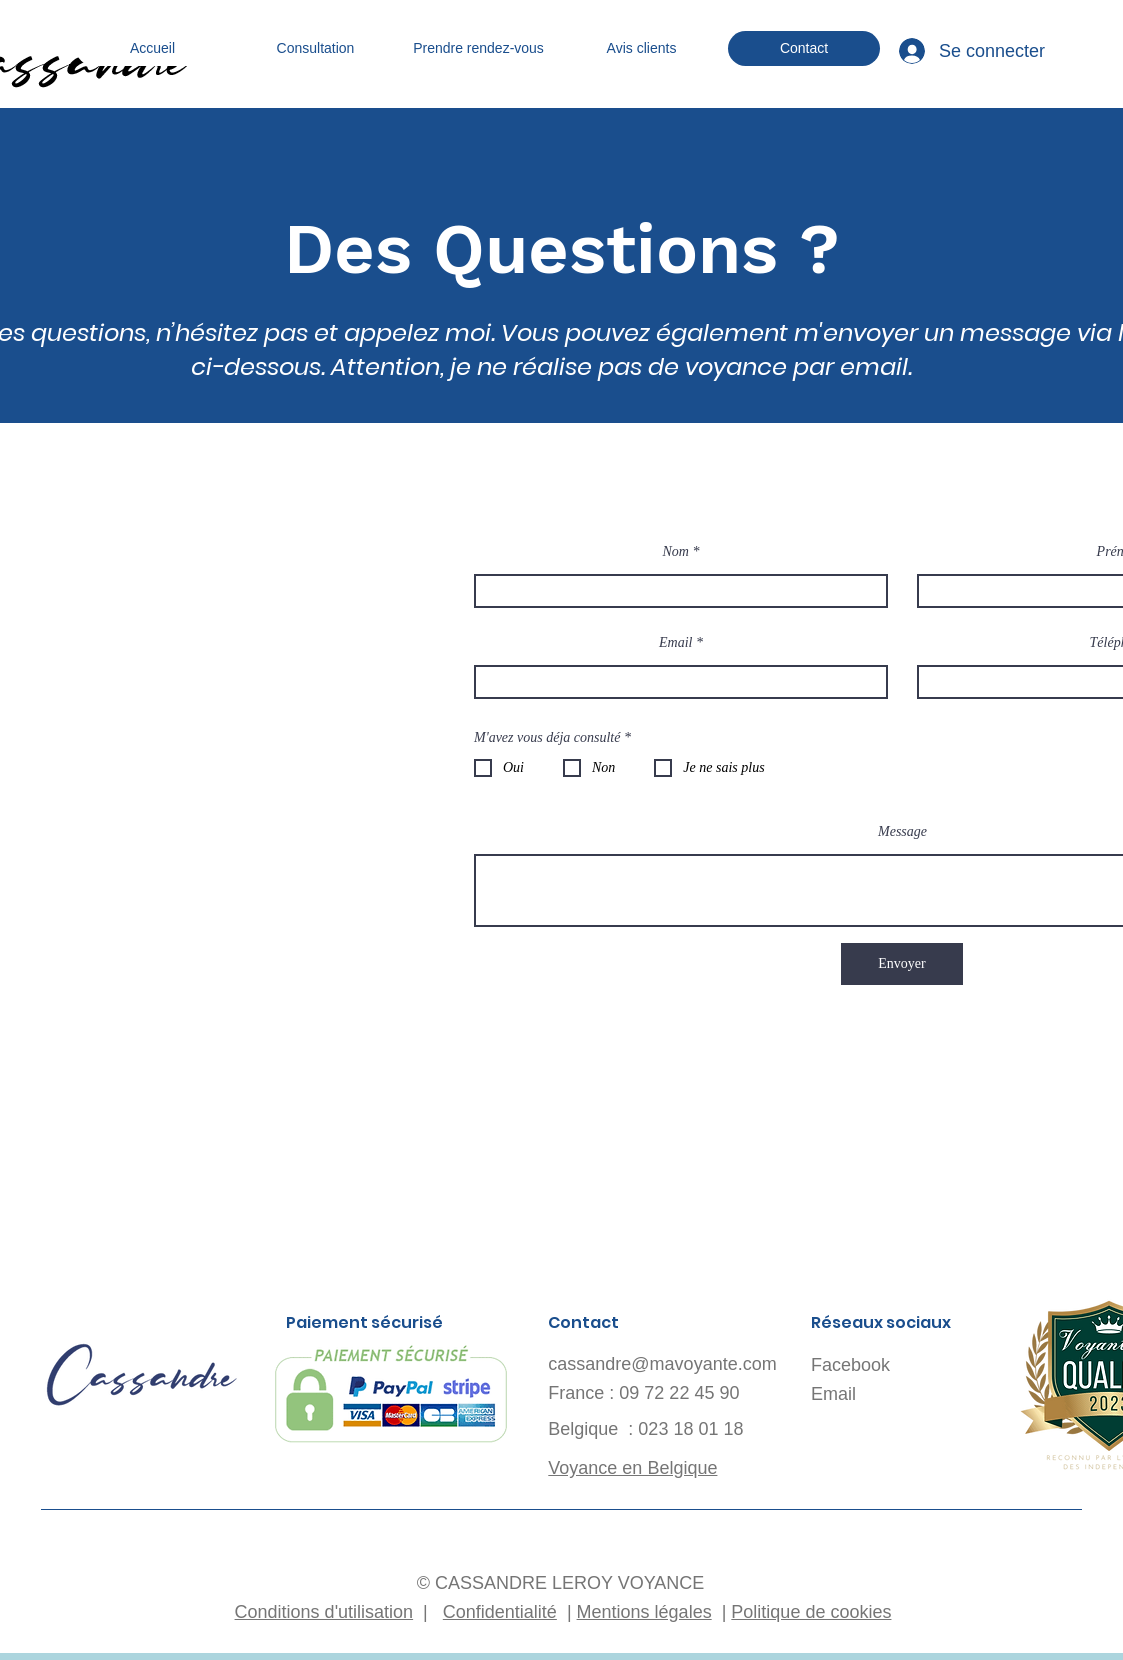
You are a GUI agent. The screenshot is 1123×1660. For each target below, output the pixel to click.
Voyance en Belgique (632, 1468)
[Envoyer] (902, 964)
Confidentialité (500, 1612)
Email (675, 643)
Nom (676, 552)
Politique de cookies (811, 1612)
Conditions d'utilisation (324, 1612)
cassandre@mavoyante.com (662, 1364)
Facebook (850, 1365)
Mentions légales (644, 1612)
